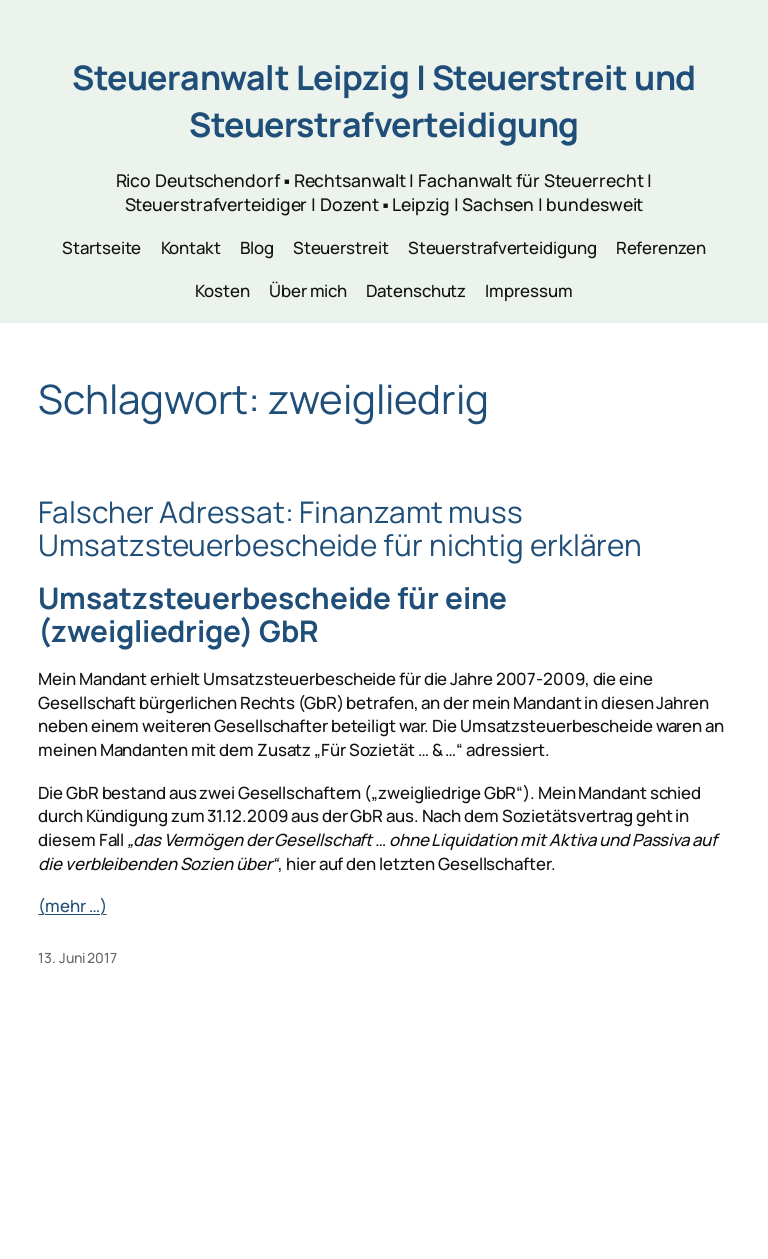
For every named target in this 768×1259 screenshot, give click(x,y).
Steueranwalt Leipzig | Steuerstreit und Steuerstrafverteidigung (384, 100)
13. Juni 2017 (77, 957)
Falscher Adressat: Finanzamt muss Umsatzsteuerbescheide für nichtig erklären (340, 528)
